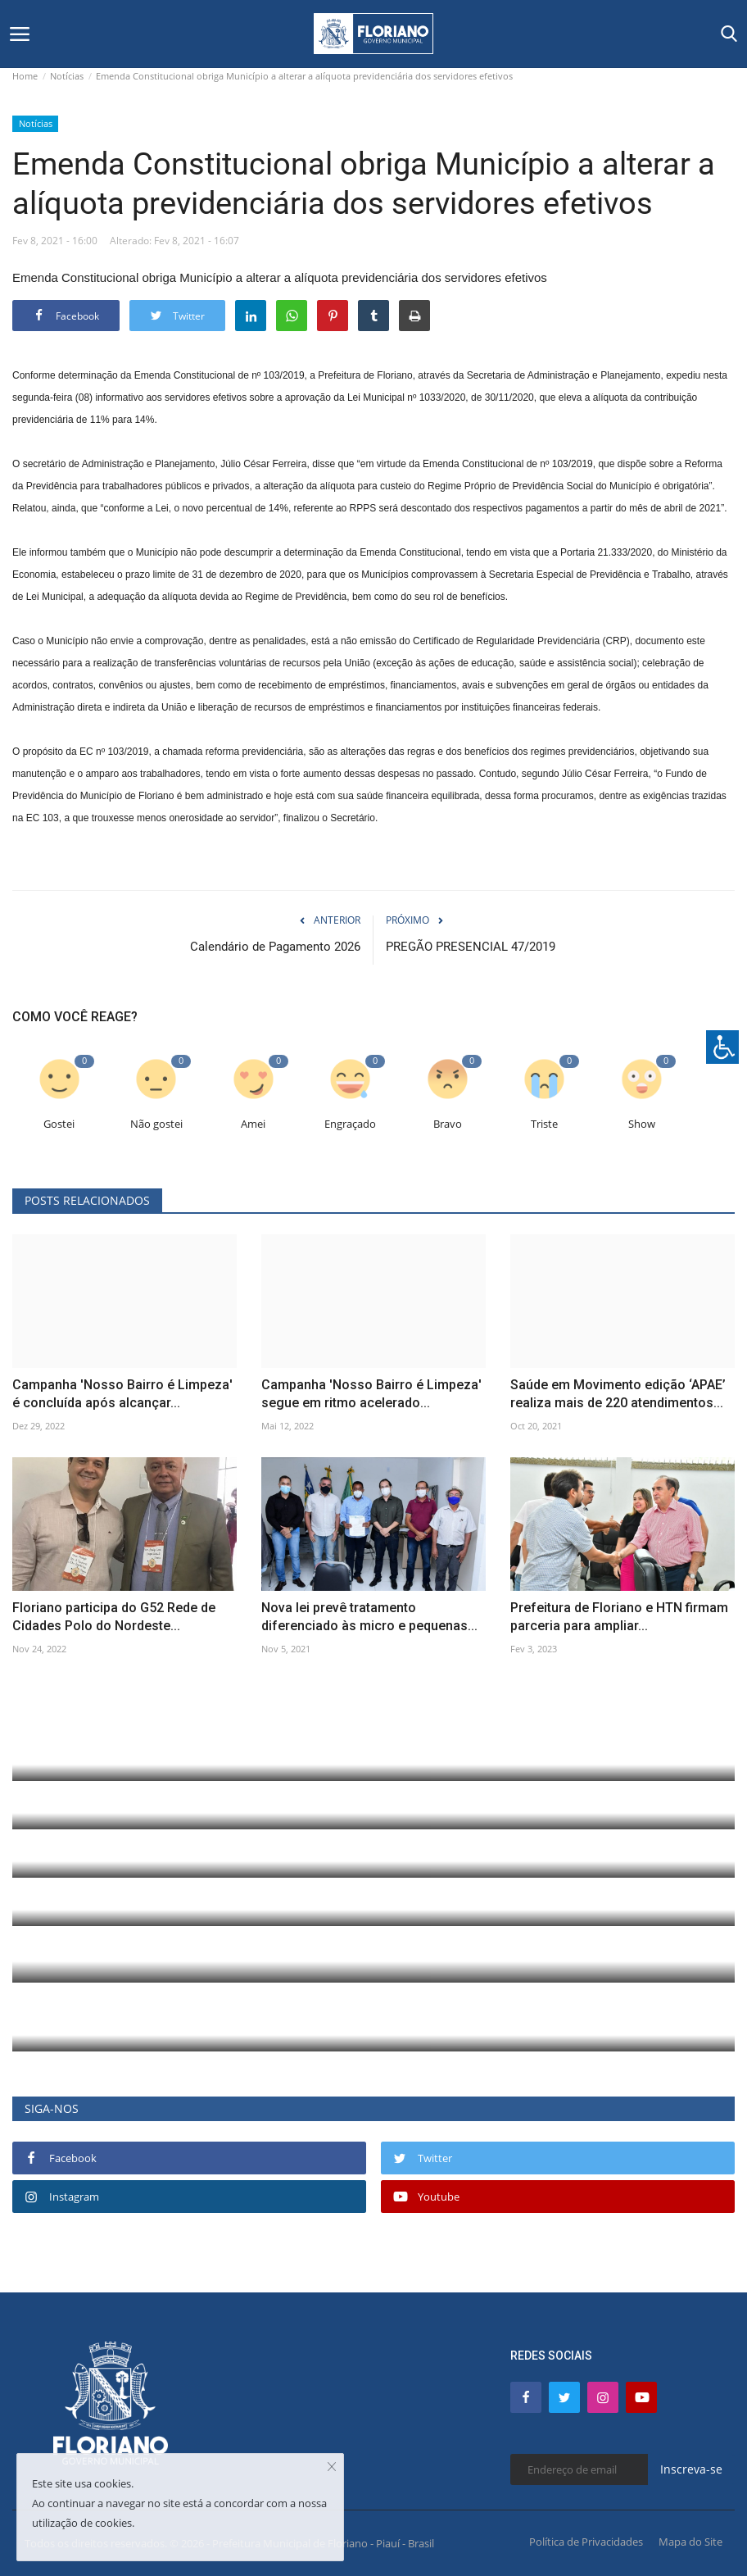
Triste (544, 1124)
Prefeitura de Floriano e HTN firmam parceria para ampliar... (619, 1616)
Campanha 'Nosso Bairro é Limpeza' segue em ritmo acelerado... (371, 1394)
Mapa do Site (690, 2541)
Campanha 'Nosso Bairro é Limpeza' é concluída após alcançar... (122, 1394)
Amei (253, 1124)
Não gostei (156, 1124)
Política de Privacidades (586, 2541)
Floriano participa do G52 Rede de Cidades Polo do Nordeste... (113, 1616)
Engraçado (350, 1124)
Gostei (59, 1124)
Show (641, 1124)
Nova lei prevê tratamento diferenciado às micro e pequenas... (369, 1616)
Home (25, 76)
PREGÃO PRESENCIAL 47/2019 (470, 946)
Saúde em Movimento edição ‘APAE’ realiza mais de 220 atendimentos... (618, 1394)
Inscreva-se (691, 2469)
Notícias (67, 76)
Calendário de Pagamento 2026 (275, 946)
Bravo (447, 1124)
